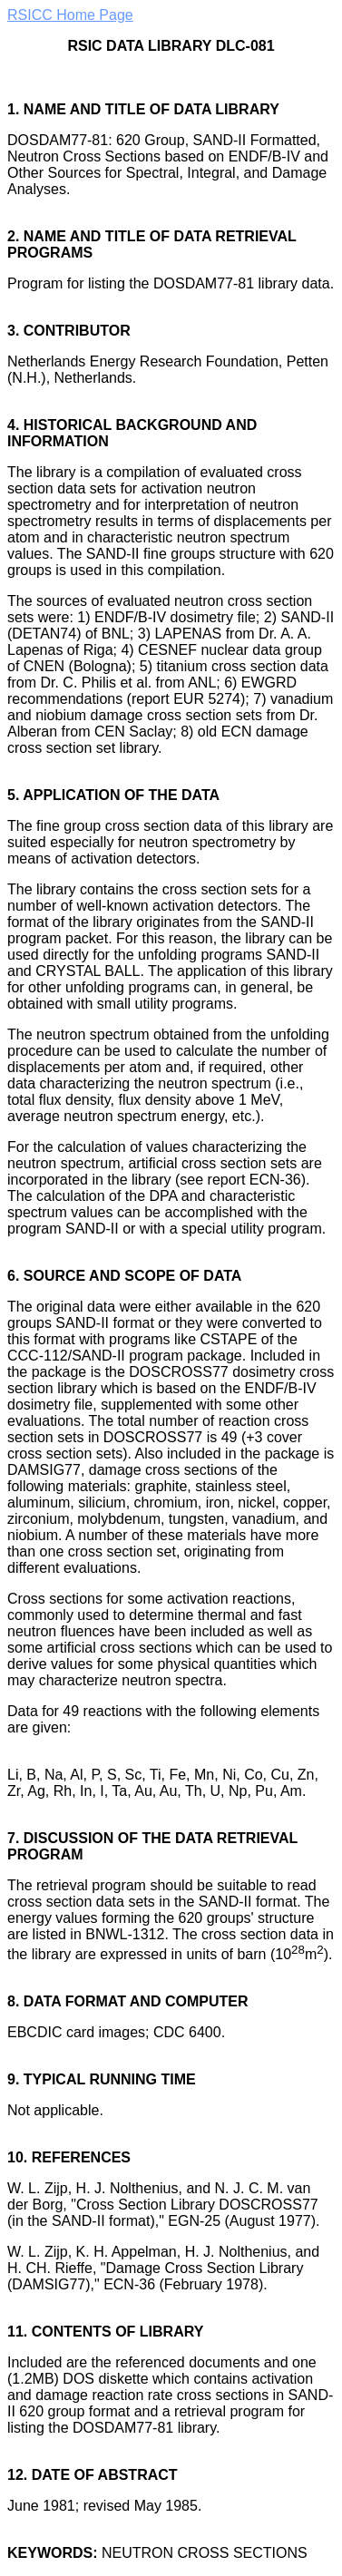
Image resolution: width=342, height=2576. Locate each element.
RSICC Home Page (70, 15)
